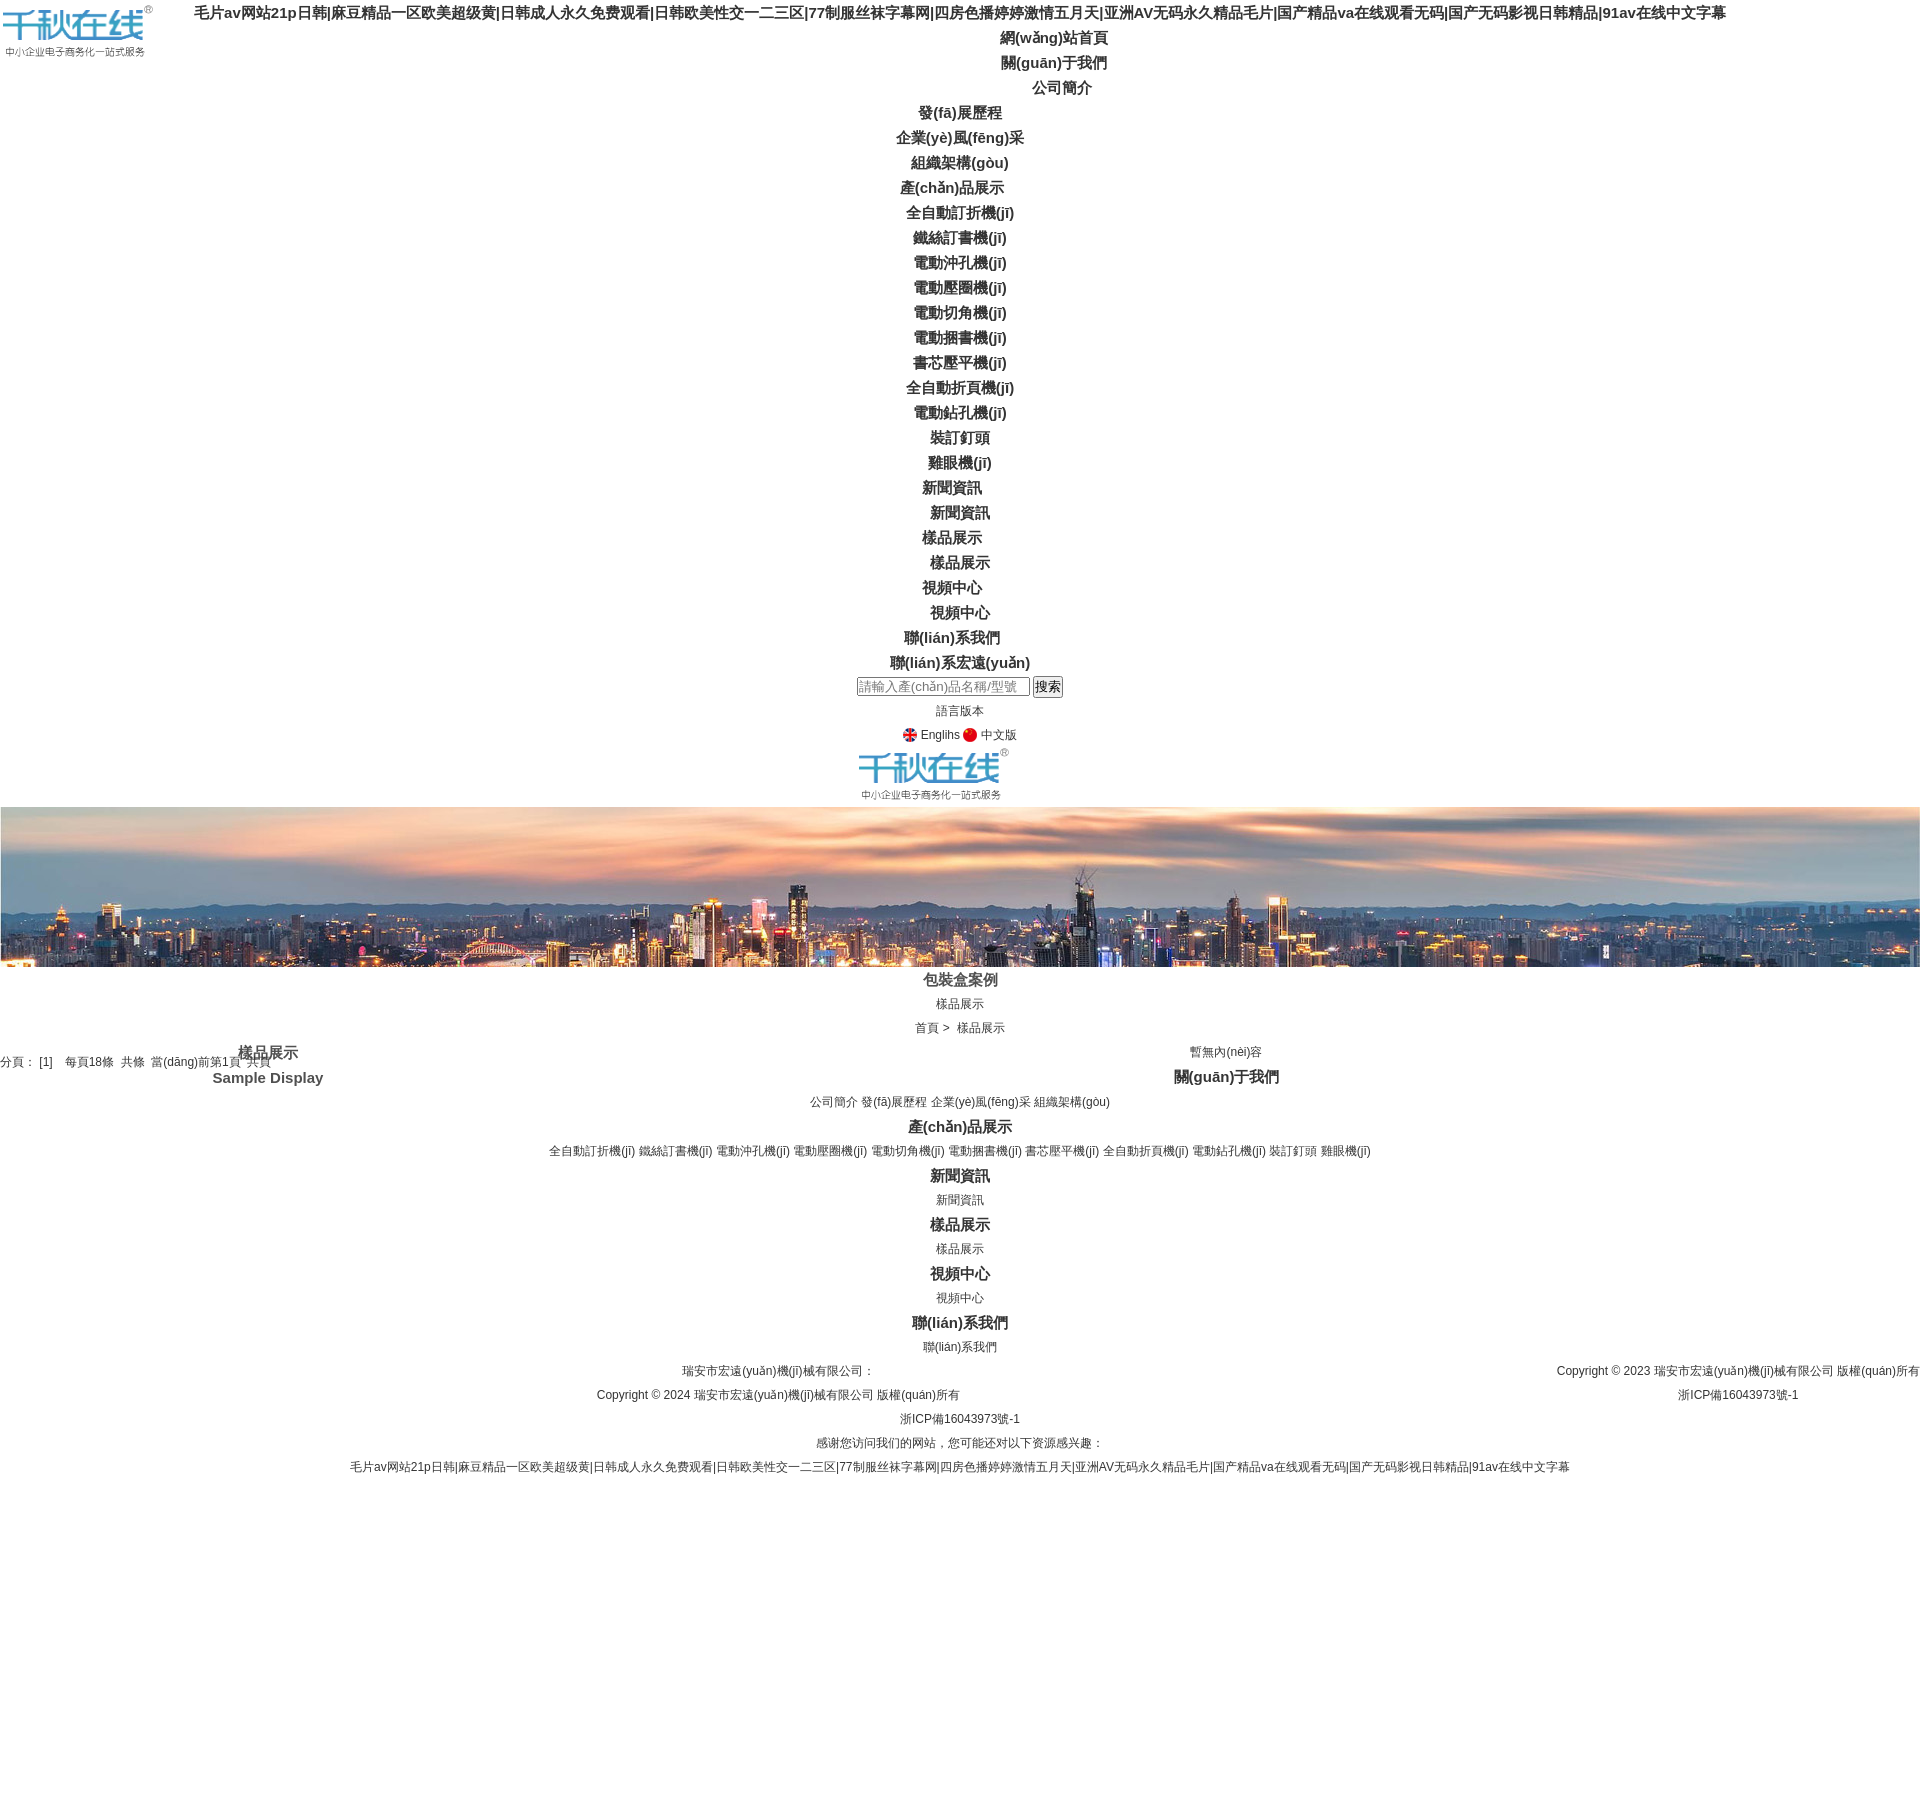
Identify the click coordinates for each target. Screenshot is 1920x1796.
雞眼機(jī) (959, 462)
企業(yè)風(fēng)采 (960, 137)
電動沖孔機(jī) (959, 262)
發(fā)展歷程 (959, 112)
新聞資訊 (952, 487)
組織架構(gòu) (959, 162)
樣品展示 (952, 537)
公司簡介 (1062, 87)
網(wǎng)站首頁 (1054, 37)
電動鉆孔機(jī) (959, 412)
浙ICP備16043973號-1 (1738, 1395)
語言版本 (960, 711)
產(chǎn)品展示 (952, 187)
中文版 (989, 735)
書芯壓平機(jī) (959, 362)
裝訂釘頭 (960, 437)
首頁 (927, 1028)
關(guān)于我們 (1054, 62)
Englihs (931, 735)
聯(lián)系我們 (952, 637)
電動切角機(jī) (959, 312)
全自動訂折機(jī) (960, 212)
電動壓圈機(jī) (959, 287)
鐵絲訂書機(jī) (959, 237)
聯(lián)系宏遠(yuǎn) (960, 662)
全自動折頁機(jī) (960, 387)
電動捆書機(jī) (959, 337)
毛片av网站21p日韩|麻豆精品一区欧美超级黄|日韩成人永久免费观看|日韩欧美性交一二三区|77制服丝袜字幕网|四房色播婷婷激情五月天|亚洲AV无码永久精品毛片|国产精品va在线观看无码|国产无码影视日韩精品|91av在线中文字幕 (960, 12)
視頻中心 (952, 587)
